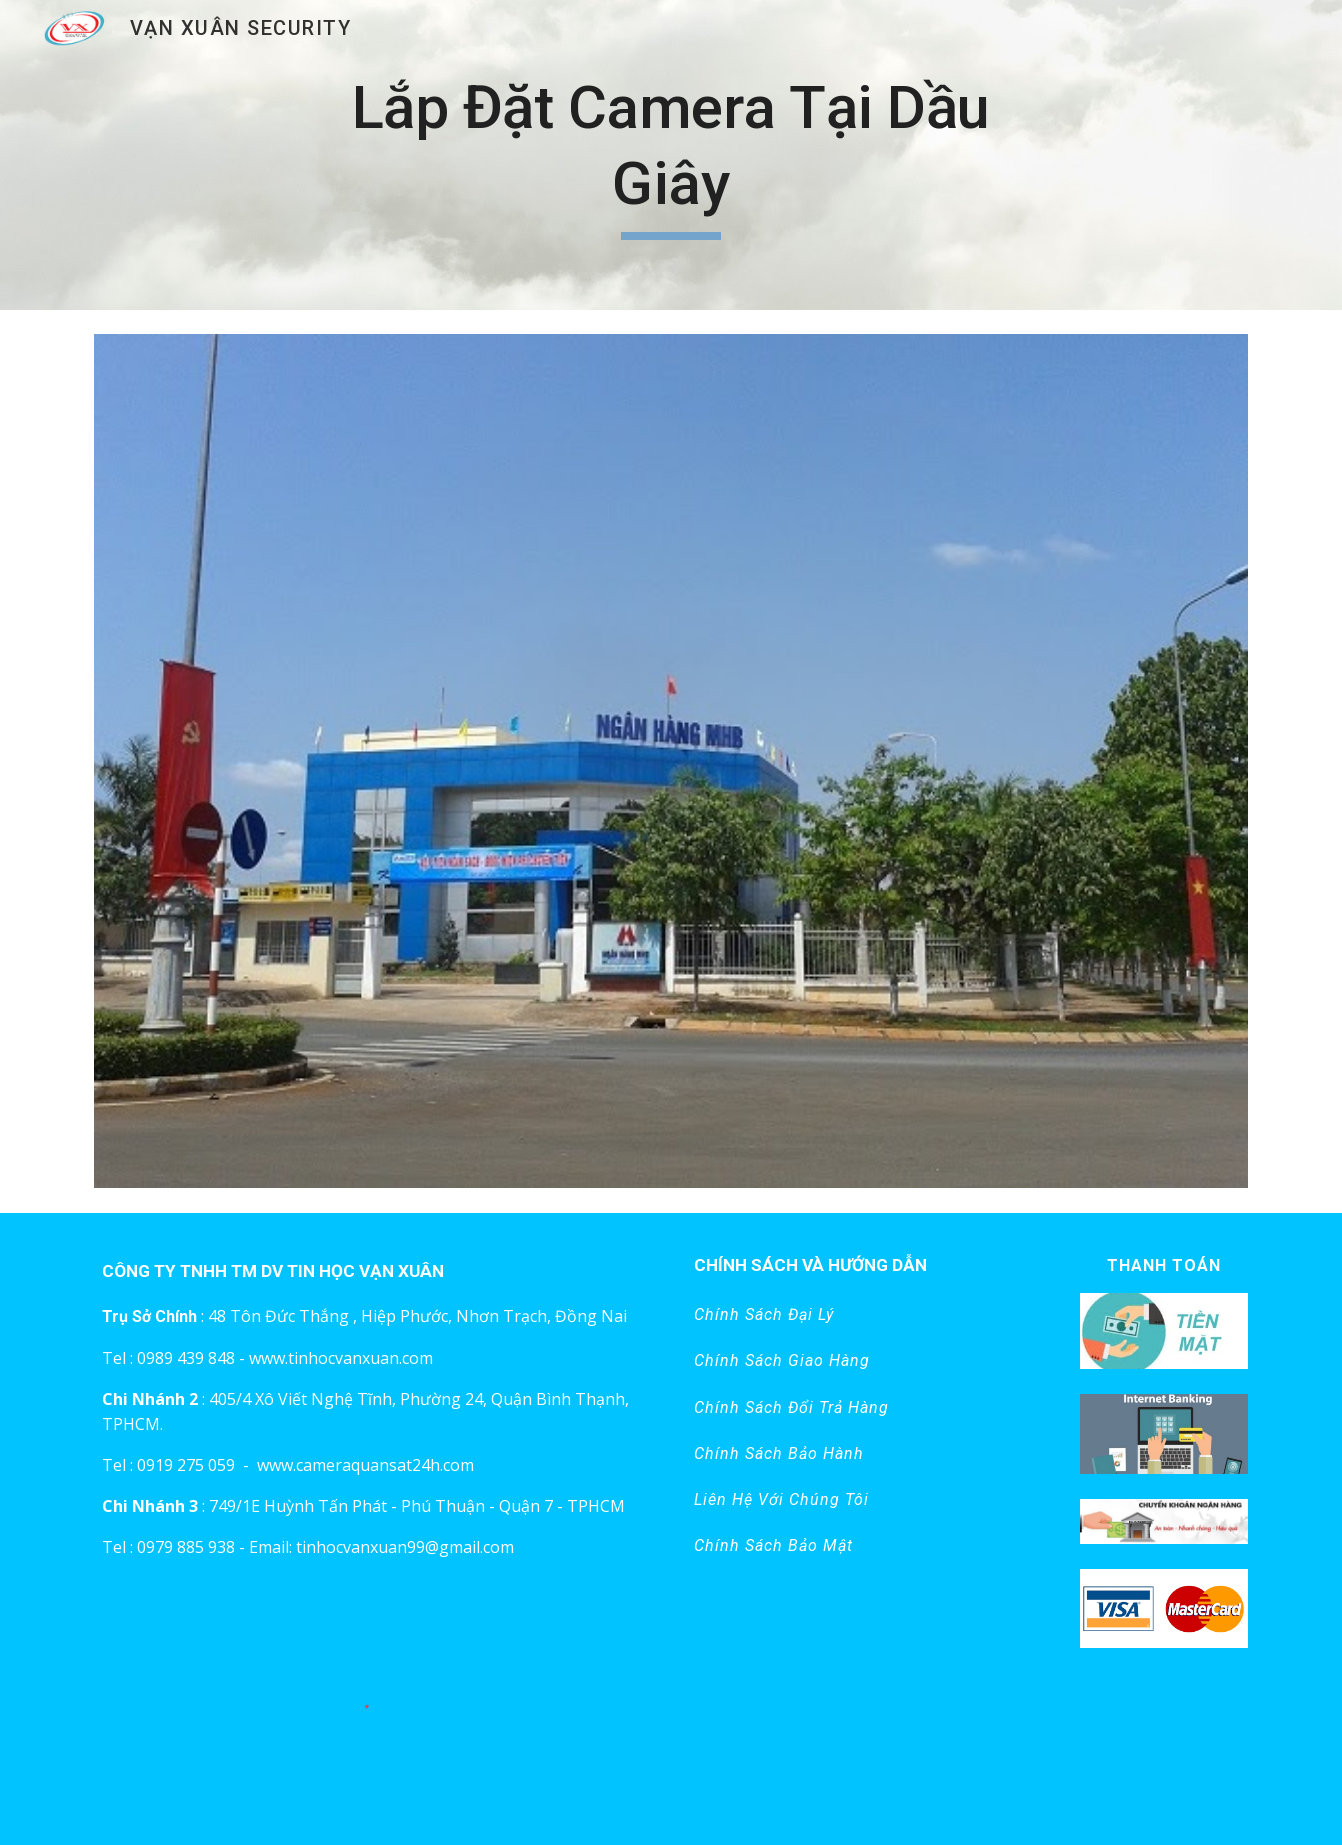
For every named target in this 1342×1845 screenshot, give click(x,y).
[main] (671, 154)
